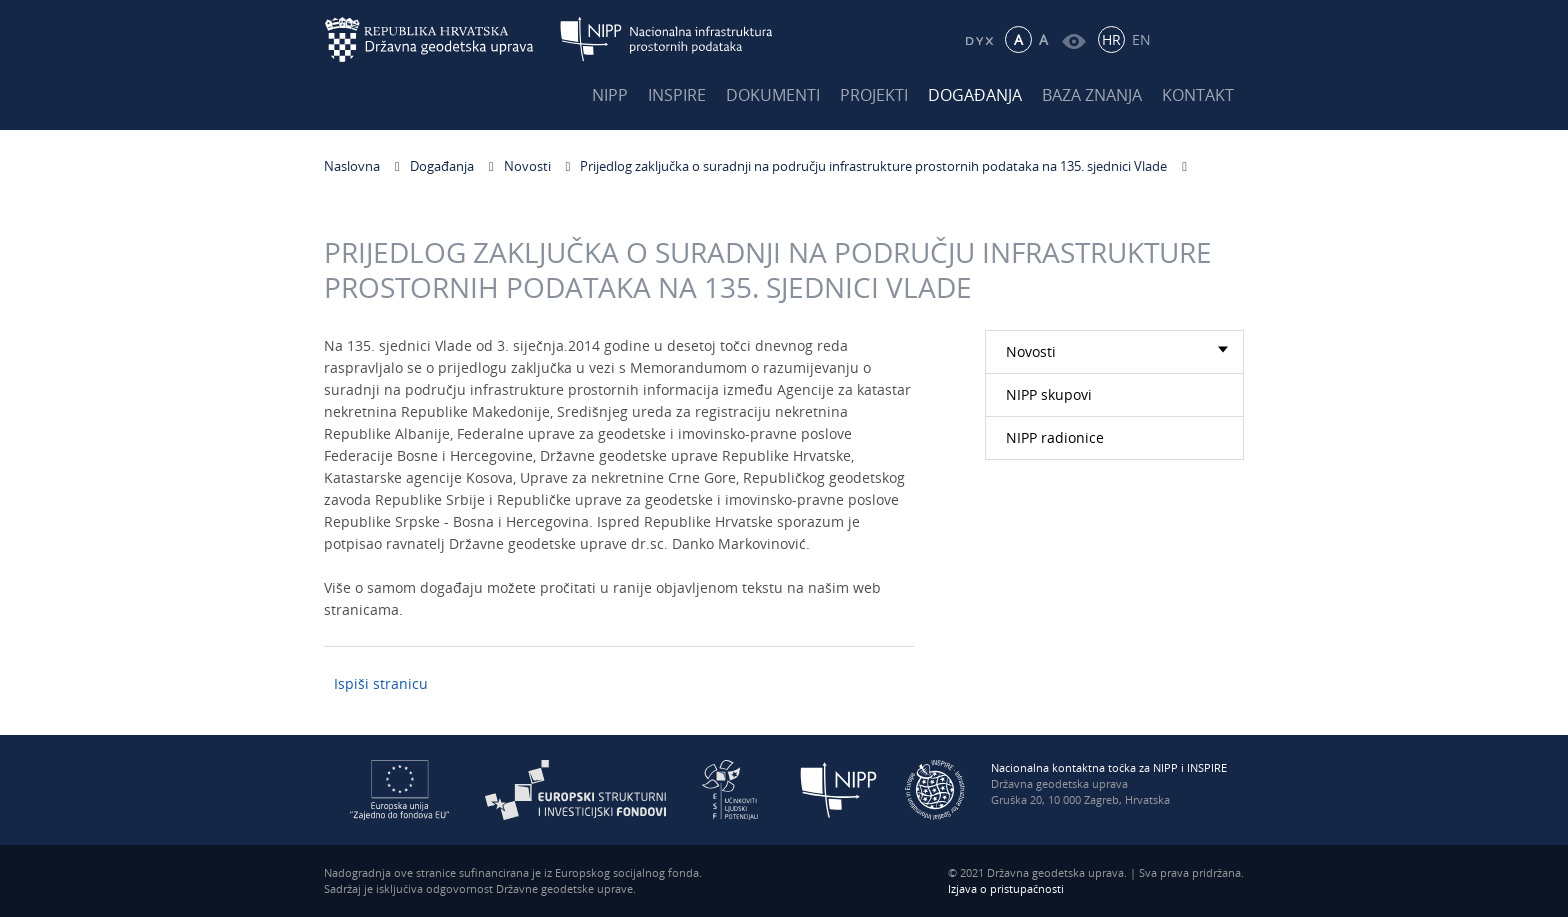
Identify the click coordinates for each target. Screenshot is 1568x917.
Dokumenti (773, 95)
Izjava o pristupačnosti (1006, 888)
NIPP (610, 95)
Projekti (874, 95)
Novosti (527, 166)
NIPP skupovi (1049, 394)
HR (1111, 39)
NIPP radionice (1055, 437)
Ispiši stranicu (381, 683)
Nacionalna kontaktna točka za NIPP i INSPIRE (1109, 767)
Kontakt (1198, 95)
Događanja (975, 95)
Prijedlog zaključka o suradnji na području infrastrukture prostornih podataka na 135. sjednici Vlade (873, 166)
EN (1141, 39)
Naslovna (352, 166)
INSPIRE (677, 95)
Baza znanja (1092, 95)
